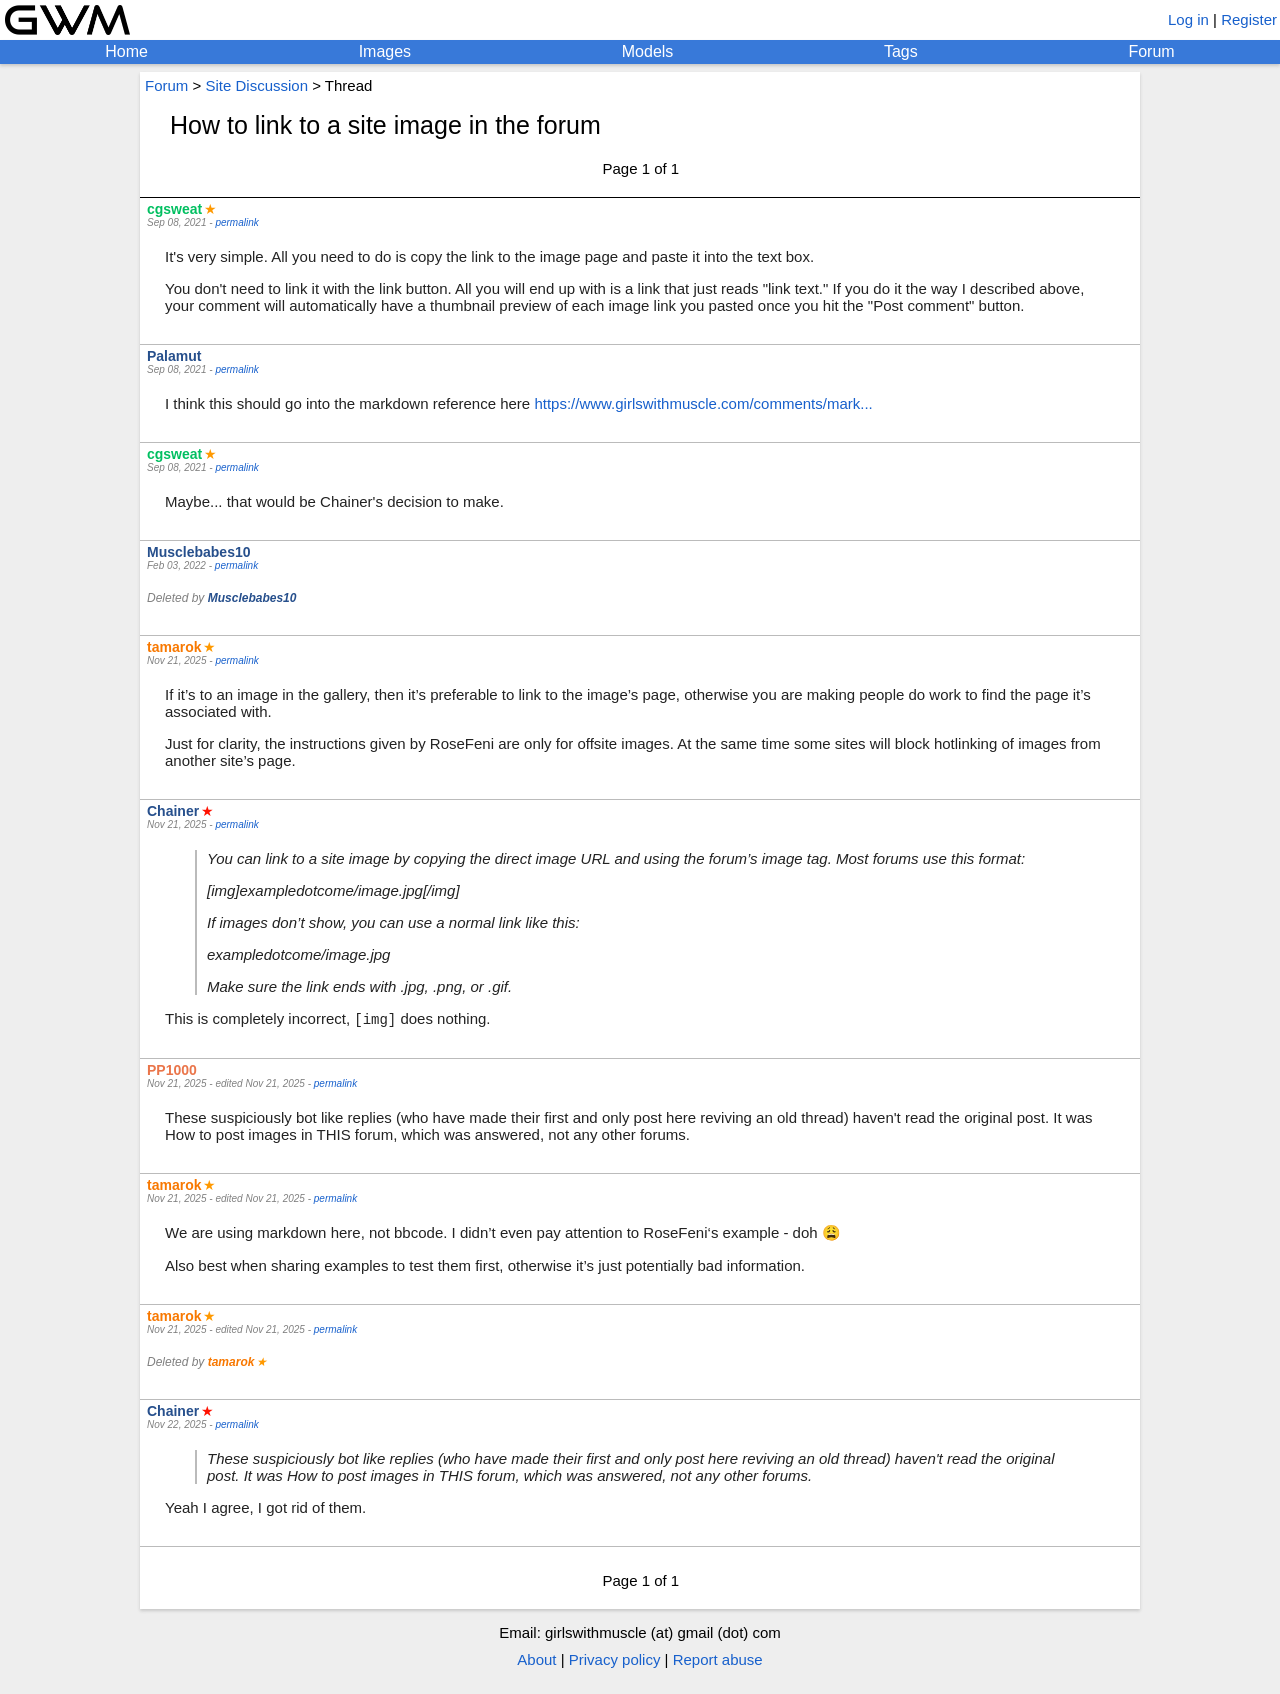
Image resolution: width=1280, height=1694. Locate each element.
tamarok (174, 647)
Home (126, 51)
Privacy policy (615, 1660)
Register (1249, 19)
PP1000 (172, 1071)
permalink (236, 222)
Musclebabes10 (199, 552)
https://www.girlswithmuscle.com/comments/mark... (703, 403)
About (536, 1660)
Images (385, 51)
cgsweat (174, 209)
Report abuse (718, 1660)
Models (648, 51)
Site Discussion (256, 85)
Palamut (174, 356)
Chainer (173, 811)
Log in (1188, 19)
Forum (1151, 51)
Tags (901, 51)
